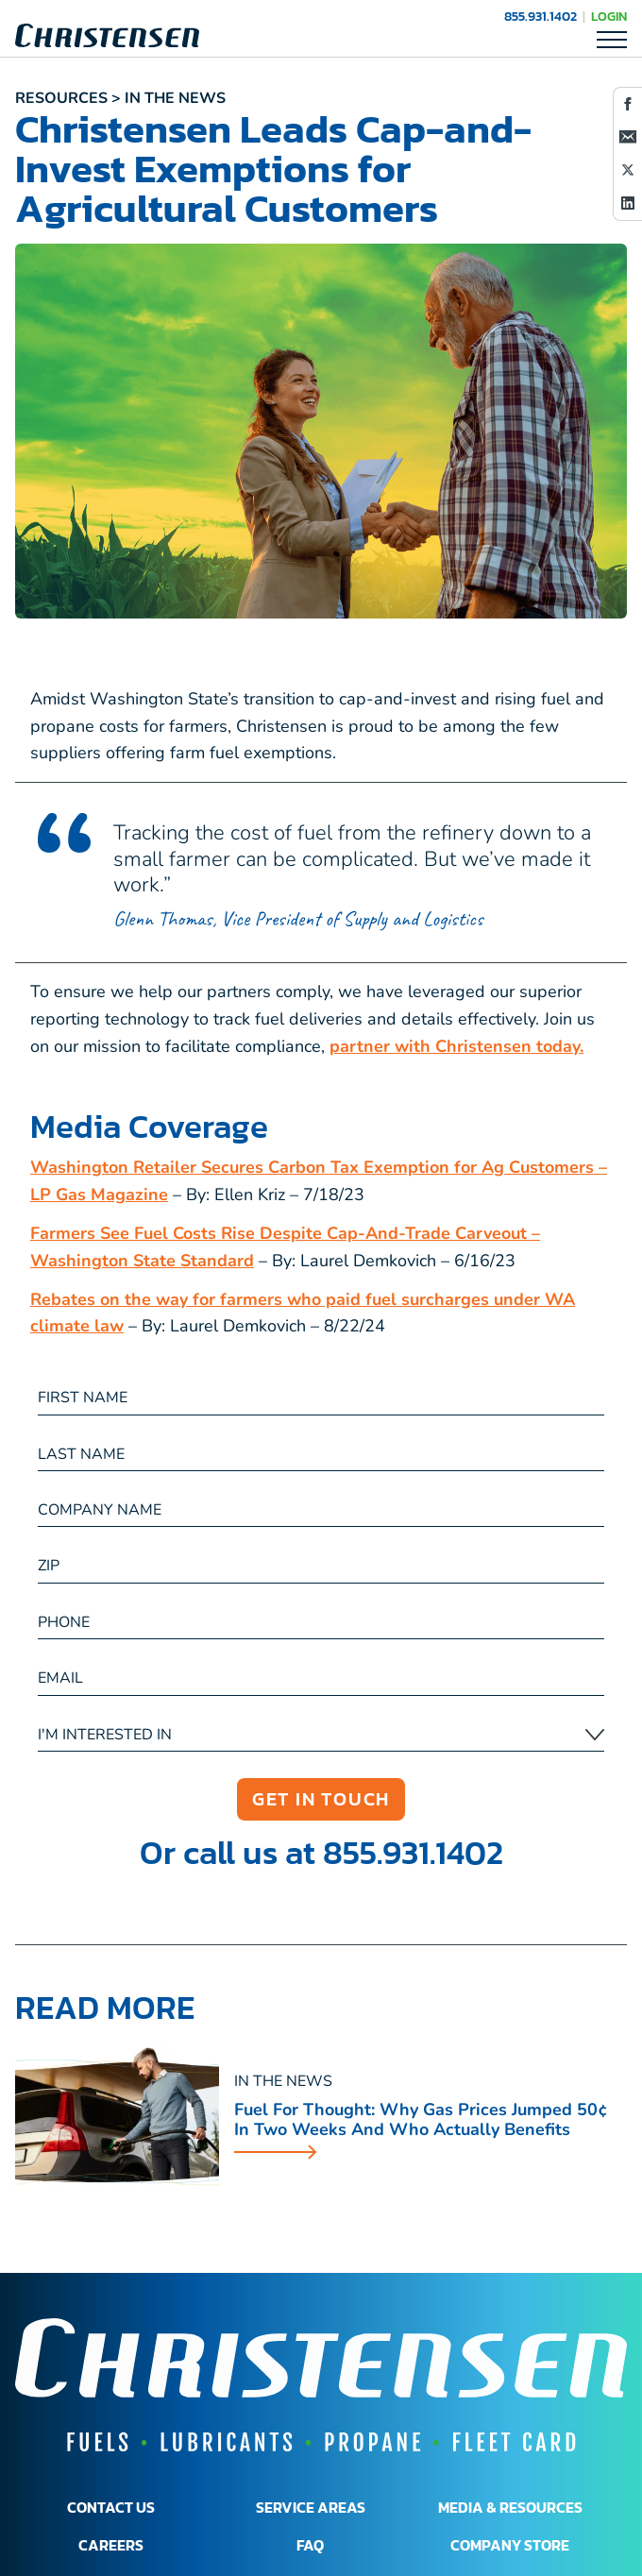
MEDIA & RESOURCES (510, 2507)
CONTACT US (111, 2507)
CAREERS (111, 2545)
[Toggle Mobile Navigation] (612, 39)
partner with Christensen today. (456, 1046)
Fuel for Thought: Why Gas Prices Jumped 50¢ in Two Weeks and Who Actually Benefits (421, 2120)
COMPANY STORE (509, 2545)
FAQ (310, 2545)
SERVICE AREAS (310, 2507)
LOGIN (609, 16)
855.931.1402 (540, 16)
